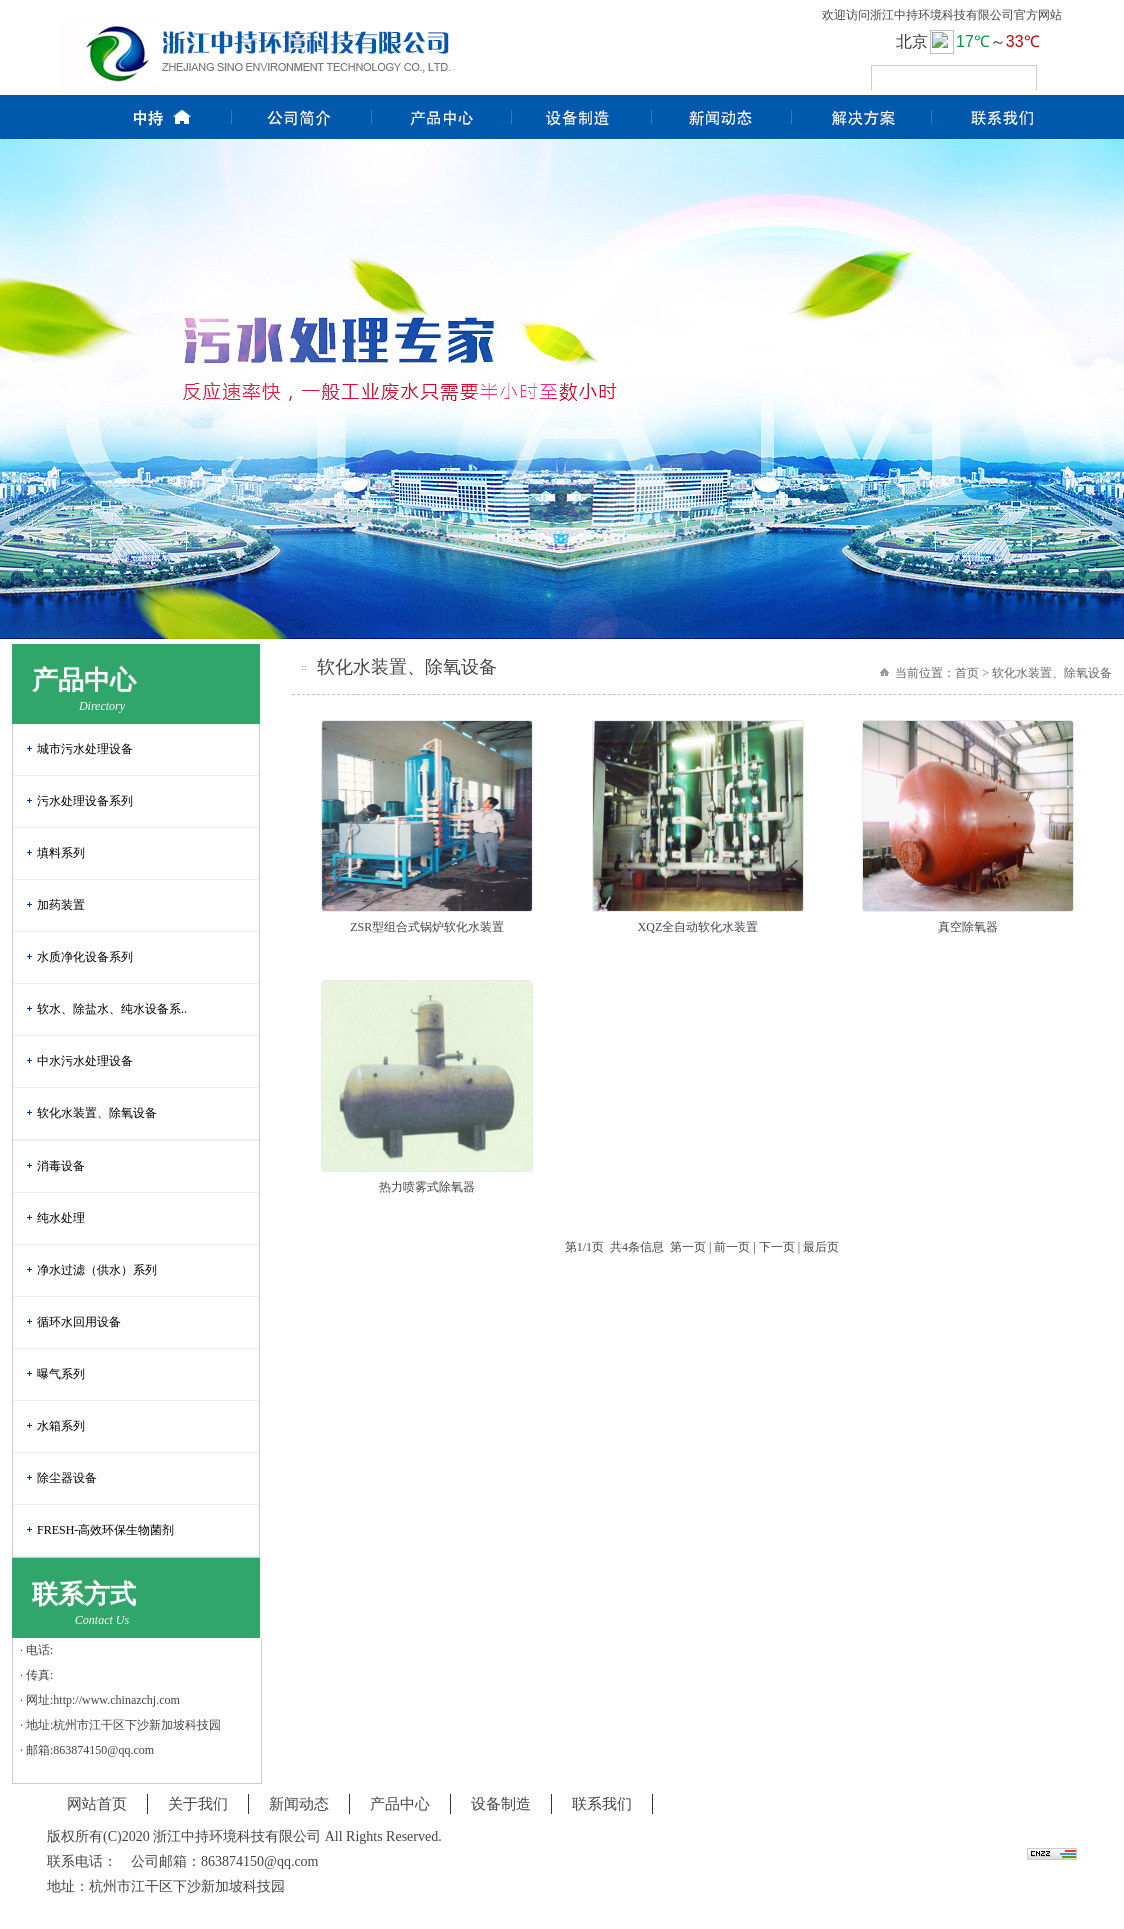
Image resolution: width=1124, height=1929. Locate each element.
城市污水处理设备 (85, 749)
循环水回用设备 (79, 1322)
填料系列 (61, 853)
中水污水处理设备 (85, 1061)
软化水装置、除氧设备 (97, 1113)
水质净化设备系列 (85, 957)
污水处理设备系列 (85, 801)
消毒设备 (61, 1166)
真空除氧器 (968, 927)
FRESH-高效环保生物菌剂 (105, 1530)
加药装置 (61, 905)
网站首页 (97, 1804)
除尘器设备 (67, 1478)
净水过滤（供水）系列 (97, 1270)
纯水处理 (61, 1218)
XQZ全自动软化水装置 (698, 927)
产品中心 (400, 1804)
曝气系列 (61, 1374)
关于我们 (198, 1804)
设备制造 (501, 1804)
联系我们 (602, 1804)
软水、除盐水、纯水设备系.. (112, 1009)
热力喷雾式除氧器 (427, 1187)
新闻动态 (299, 1804)
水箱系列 (61, 1426)
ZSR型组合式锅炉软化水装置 (427, 927)
